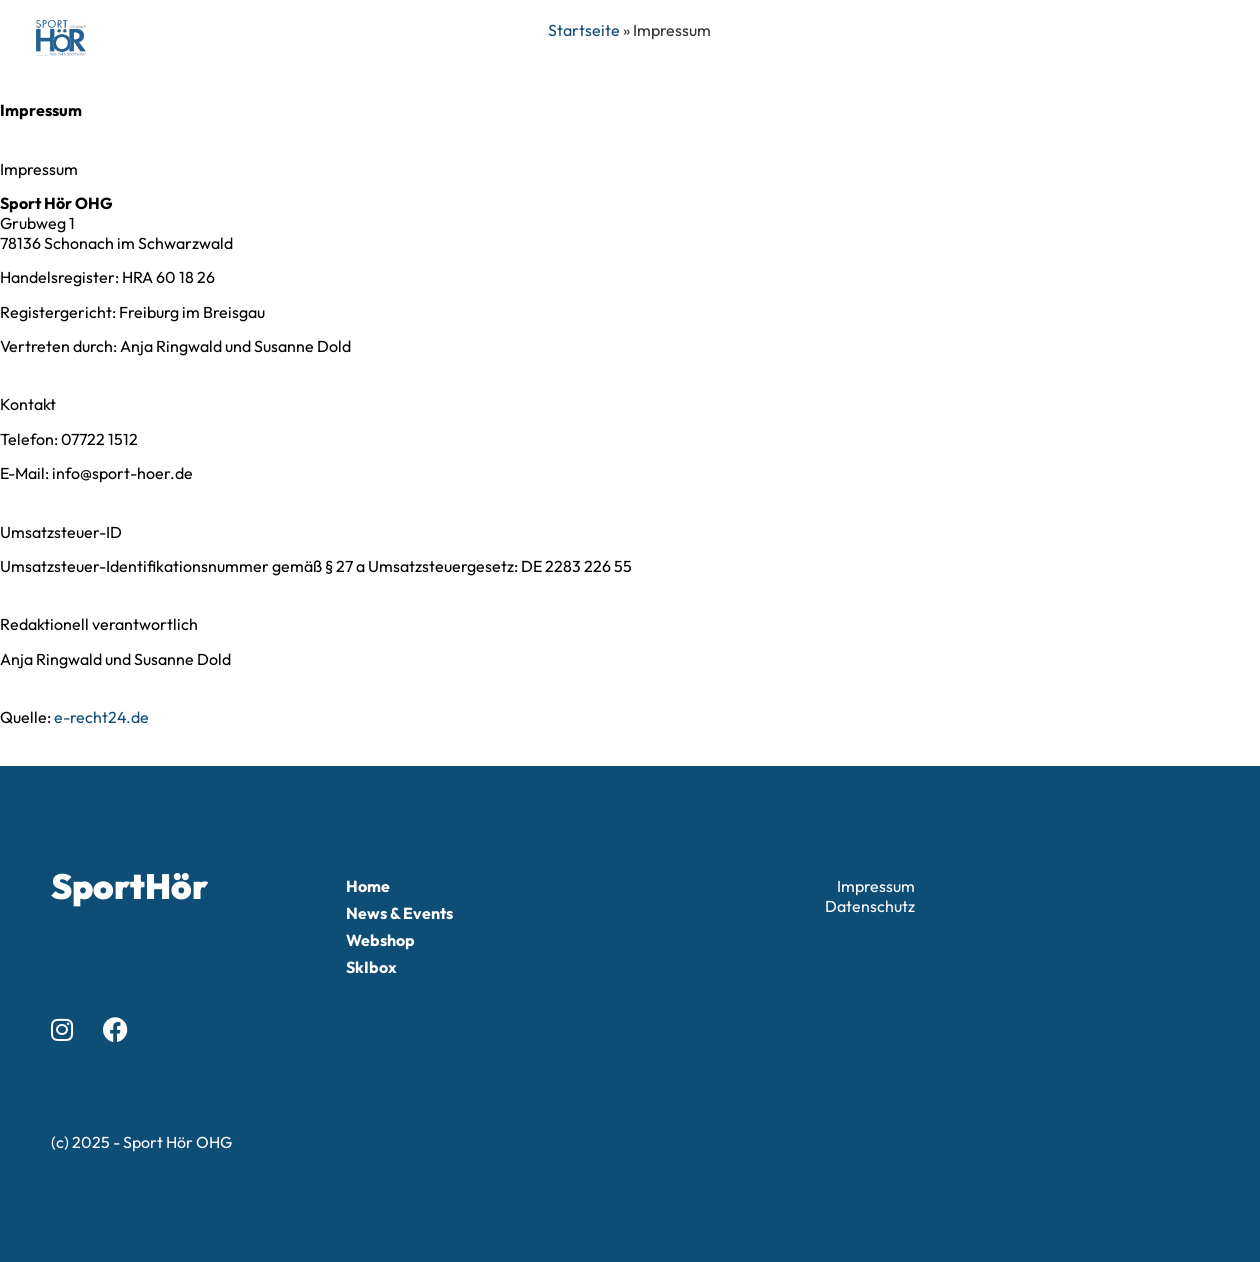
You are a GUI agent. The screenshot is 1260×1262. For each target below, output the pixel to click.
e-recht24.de (101, 717)
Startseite (584, 30)
